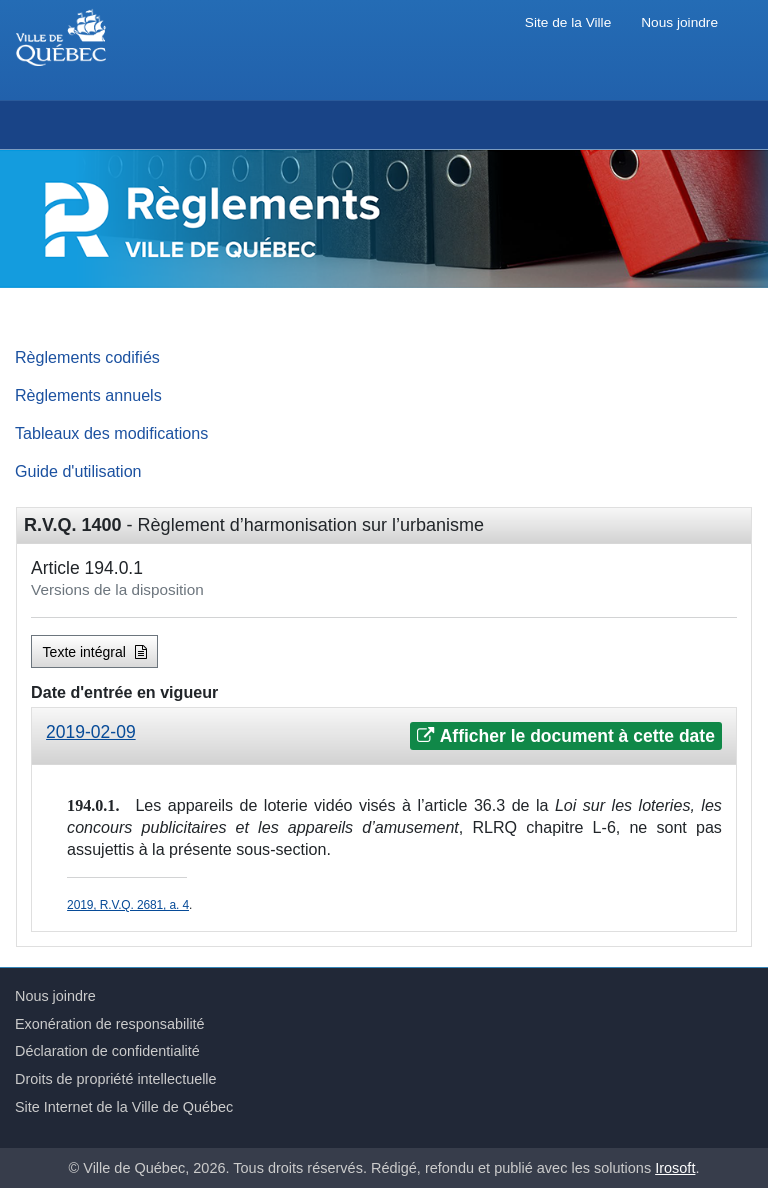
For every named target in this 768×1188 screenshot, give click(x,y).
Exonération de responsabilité (110, 1024)
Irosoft (675, 1168)
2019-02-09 (91, 732)
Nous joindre (679, 22)
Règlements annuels (88, 395)
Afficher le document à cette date (565, 736)
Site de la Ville (568, 22)
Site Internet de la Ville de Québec (124, 1107)
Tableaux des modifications (111, 433)
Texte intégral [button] (95, 652)
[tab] (384, 736)
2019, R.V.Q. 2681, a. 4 (128, 905)
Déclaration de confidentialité (107, 1051)
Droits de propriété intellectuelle (116, 1079)
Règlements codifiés (87, 357)
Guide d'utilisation (78, 471)
